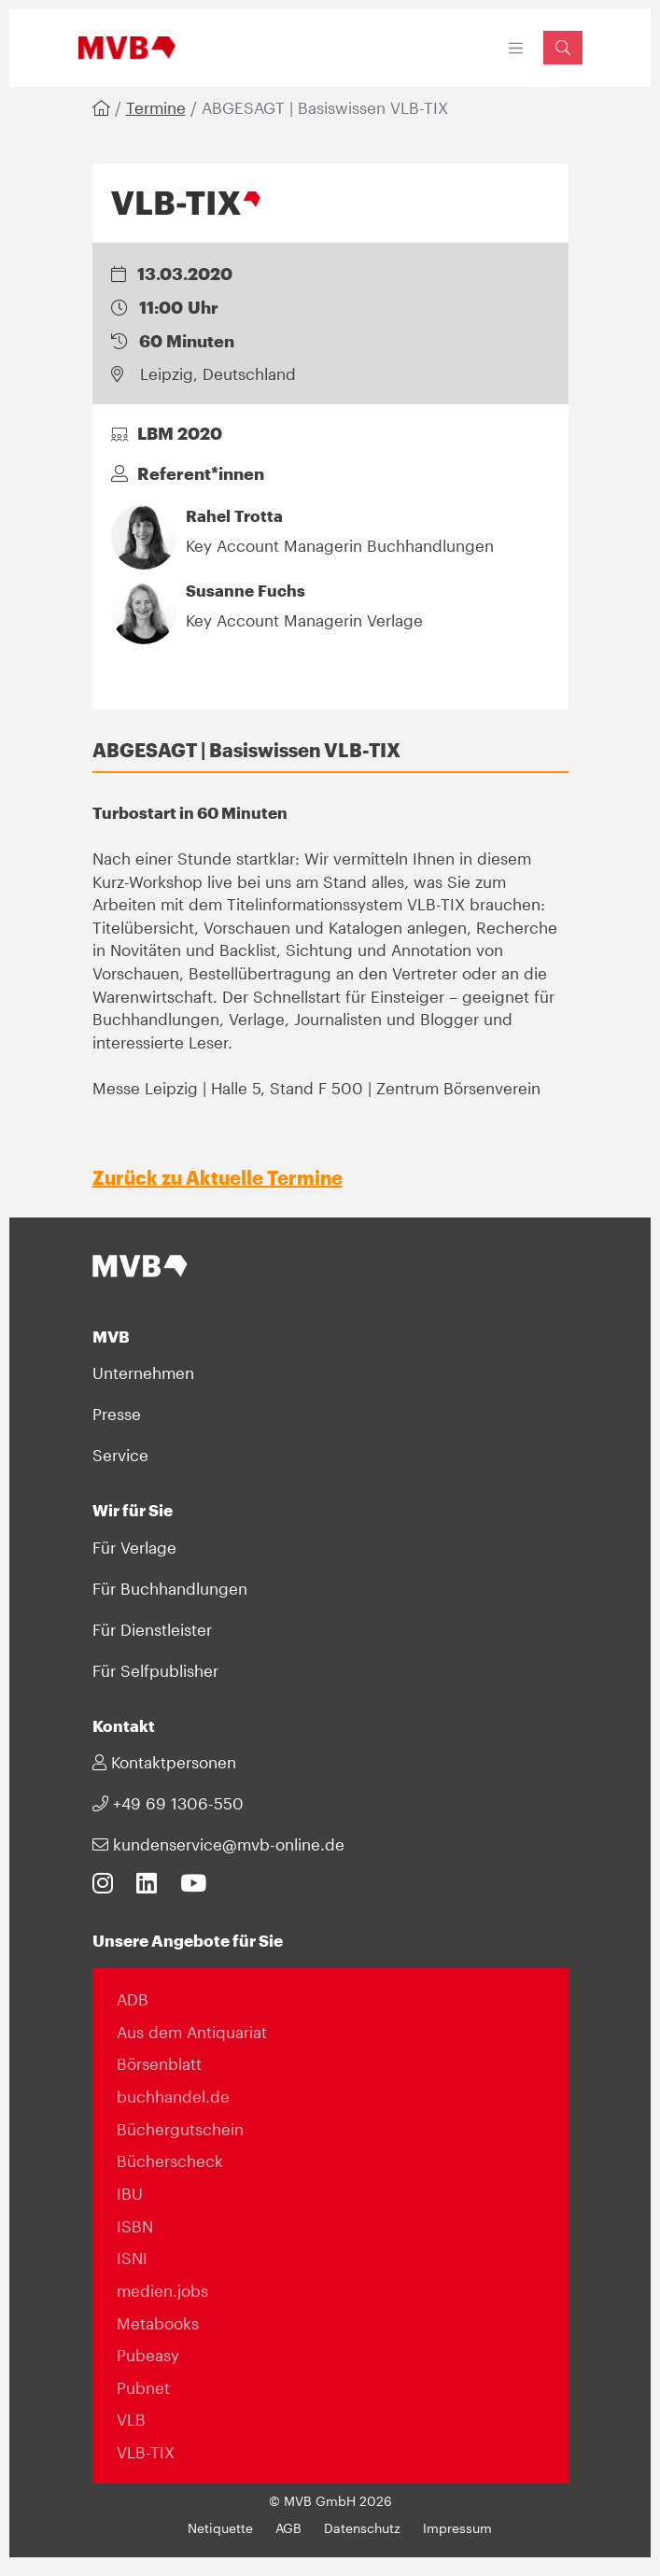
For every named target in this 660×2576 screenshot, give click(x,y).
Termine (156, 107)
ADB (132, 1999)
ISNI (132, 2257)
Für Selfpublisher (155, 1670)
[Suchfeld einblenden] (563, 47)
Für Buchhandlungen (169, 1588)
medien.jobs (162, 2290)
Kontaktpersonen (164, 1762)
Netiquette (220, 2528)
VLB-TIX (146, 2451)
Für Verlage (134, 1547)
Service (120, 1454)
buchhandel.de (173, 2096)
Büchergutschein (180, 2128)
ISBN (135, 2226)
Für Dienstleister (152, 1629)
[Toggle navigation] (516, 48)
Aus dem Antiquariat (192, 2031)
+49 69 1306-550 (168, 1803)
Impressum (457, 2528)
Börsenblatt (159, 2063)
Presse (116, 1413)
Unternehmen (143, 1372)
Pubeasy (148, 2354)
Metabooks (158, 2323)
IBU (130, 2193)
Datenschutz (362, 2528)
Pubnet (143, 2387)
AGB (288, 2528)
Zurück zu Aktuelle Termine (217, 1177)
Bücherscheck (170, 2160)
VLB (131, 2419)
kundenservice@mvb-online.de (218, 1844)
